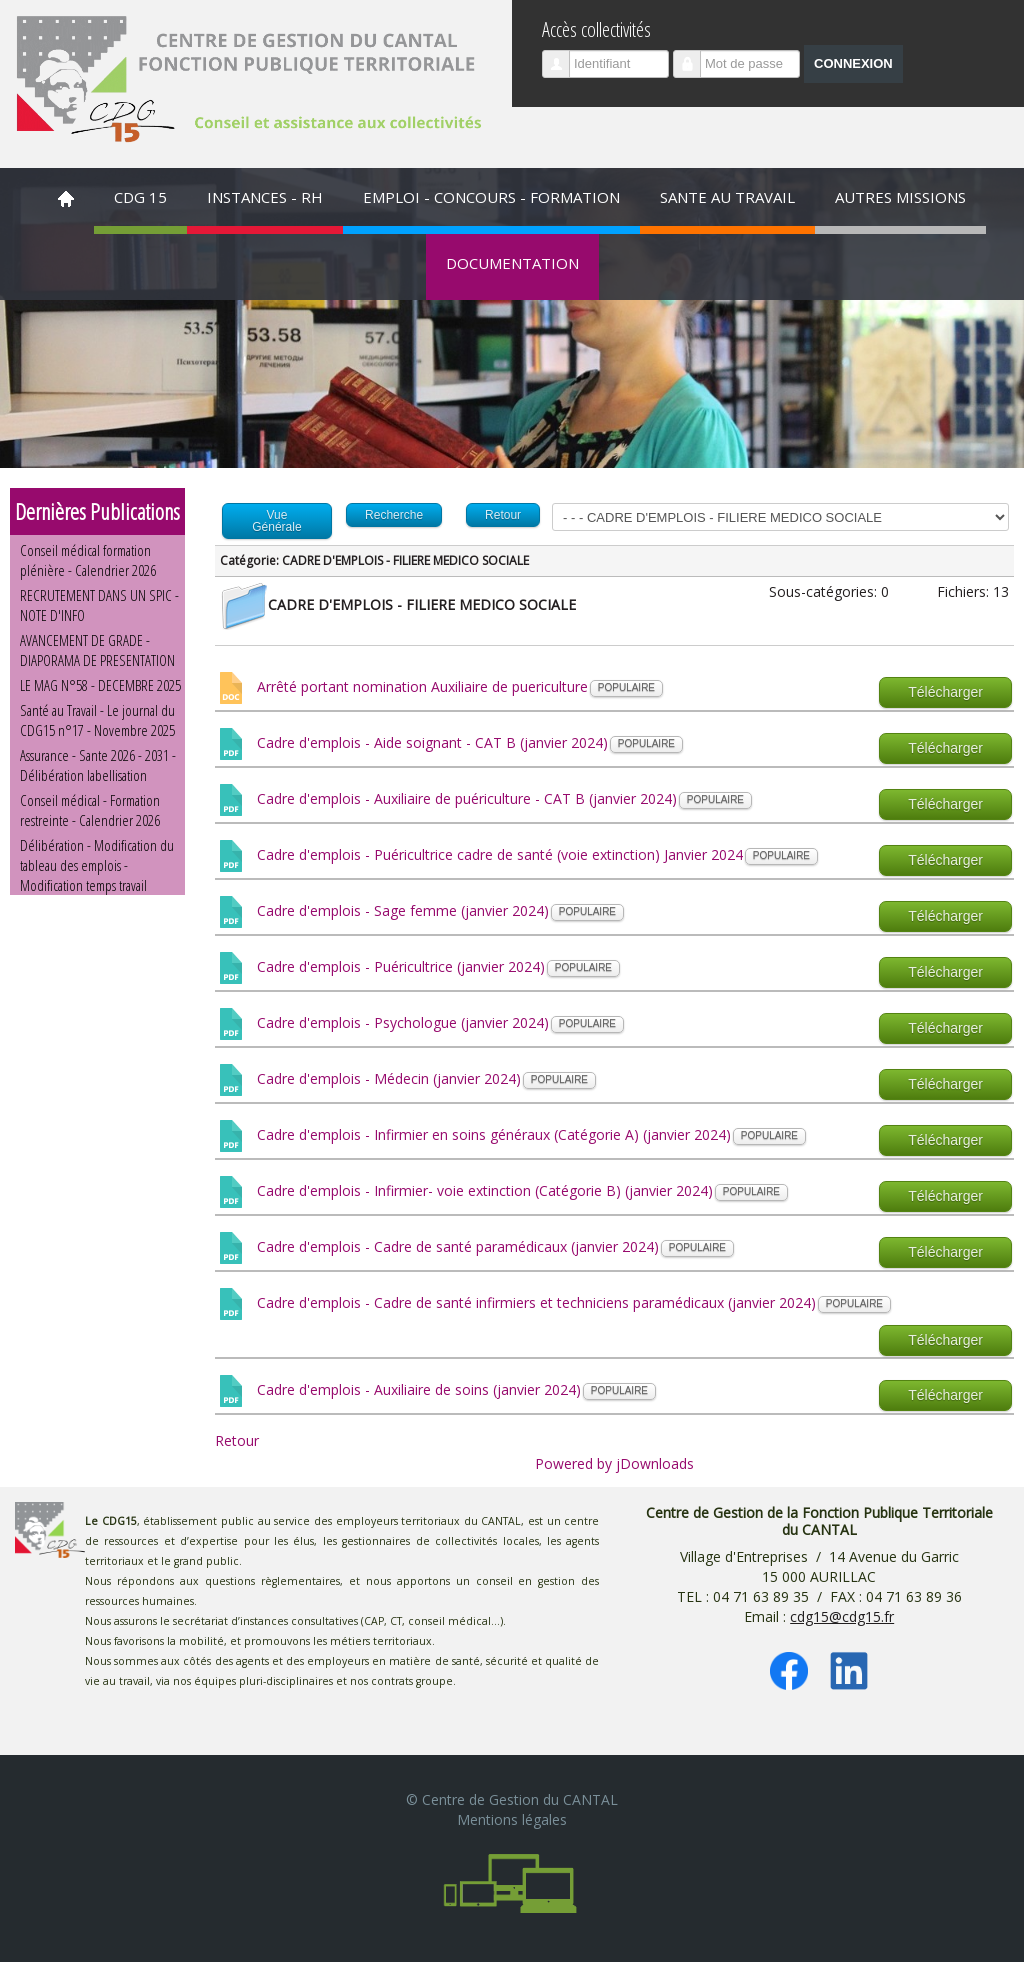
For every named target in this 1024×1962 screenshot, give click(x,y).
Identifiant (563, 55)
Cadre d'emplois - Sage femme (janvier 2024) (403, 910)
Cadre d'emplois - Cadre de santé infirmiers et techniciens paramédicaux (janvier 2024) (536, 1302)
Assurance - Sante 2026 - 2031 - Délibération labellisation (98, 765)
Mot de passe (694, 55)
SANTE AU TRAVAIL (727, 197)
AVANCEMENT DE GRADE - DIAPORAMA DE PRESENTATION (97, 650)
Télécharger (945, 692)
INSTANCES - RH (265, 197)
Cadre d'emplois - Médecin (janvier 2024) (389, 1078)
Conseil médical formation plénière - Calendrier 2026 (88, 560)
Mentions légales (512, 1819)
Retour (237, 1440)
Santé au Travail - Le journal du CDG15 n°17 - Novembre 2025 (97, 720)
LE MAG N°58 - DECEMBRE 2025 (100, 685)
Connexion (853, 63)
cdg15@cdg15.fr (842, 1616)
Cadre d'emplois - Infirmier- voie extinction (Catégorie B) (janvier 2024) (485, 1190)
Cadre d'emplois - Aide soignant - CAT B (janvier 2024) (432, 742)
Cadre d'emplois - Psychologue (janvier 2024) (403, 1022)
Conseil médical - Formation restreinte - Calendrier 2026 (90, 810)
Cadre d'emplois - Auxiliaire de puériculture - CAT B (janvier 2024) (467, 798)
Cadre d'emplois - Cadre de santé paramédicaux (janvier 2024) (458, 1246)
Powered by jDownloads (614, 1463)
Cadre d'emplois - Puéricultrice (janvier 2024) (401, 966)
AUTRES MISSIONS (900, 197)
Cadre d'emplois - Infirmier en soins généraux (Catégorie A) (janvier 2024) (494, 1134)
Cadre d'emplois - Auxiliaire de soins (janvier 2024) (419, 1389)
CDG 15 (140, 197)
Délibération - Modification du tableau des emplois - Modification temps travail (97, 865)
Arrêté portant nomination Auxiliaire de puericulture (422, 686)
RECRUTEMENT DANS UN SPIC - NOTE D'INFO (99, 605)
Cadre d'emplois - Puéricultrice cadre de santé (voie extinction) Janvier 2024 (500, 854)
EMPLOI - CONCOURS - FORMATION (491, 197)
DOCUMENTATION (512, 263)
